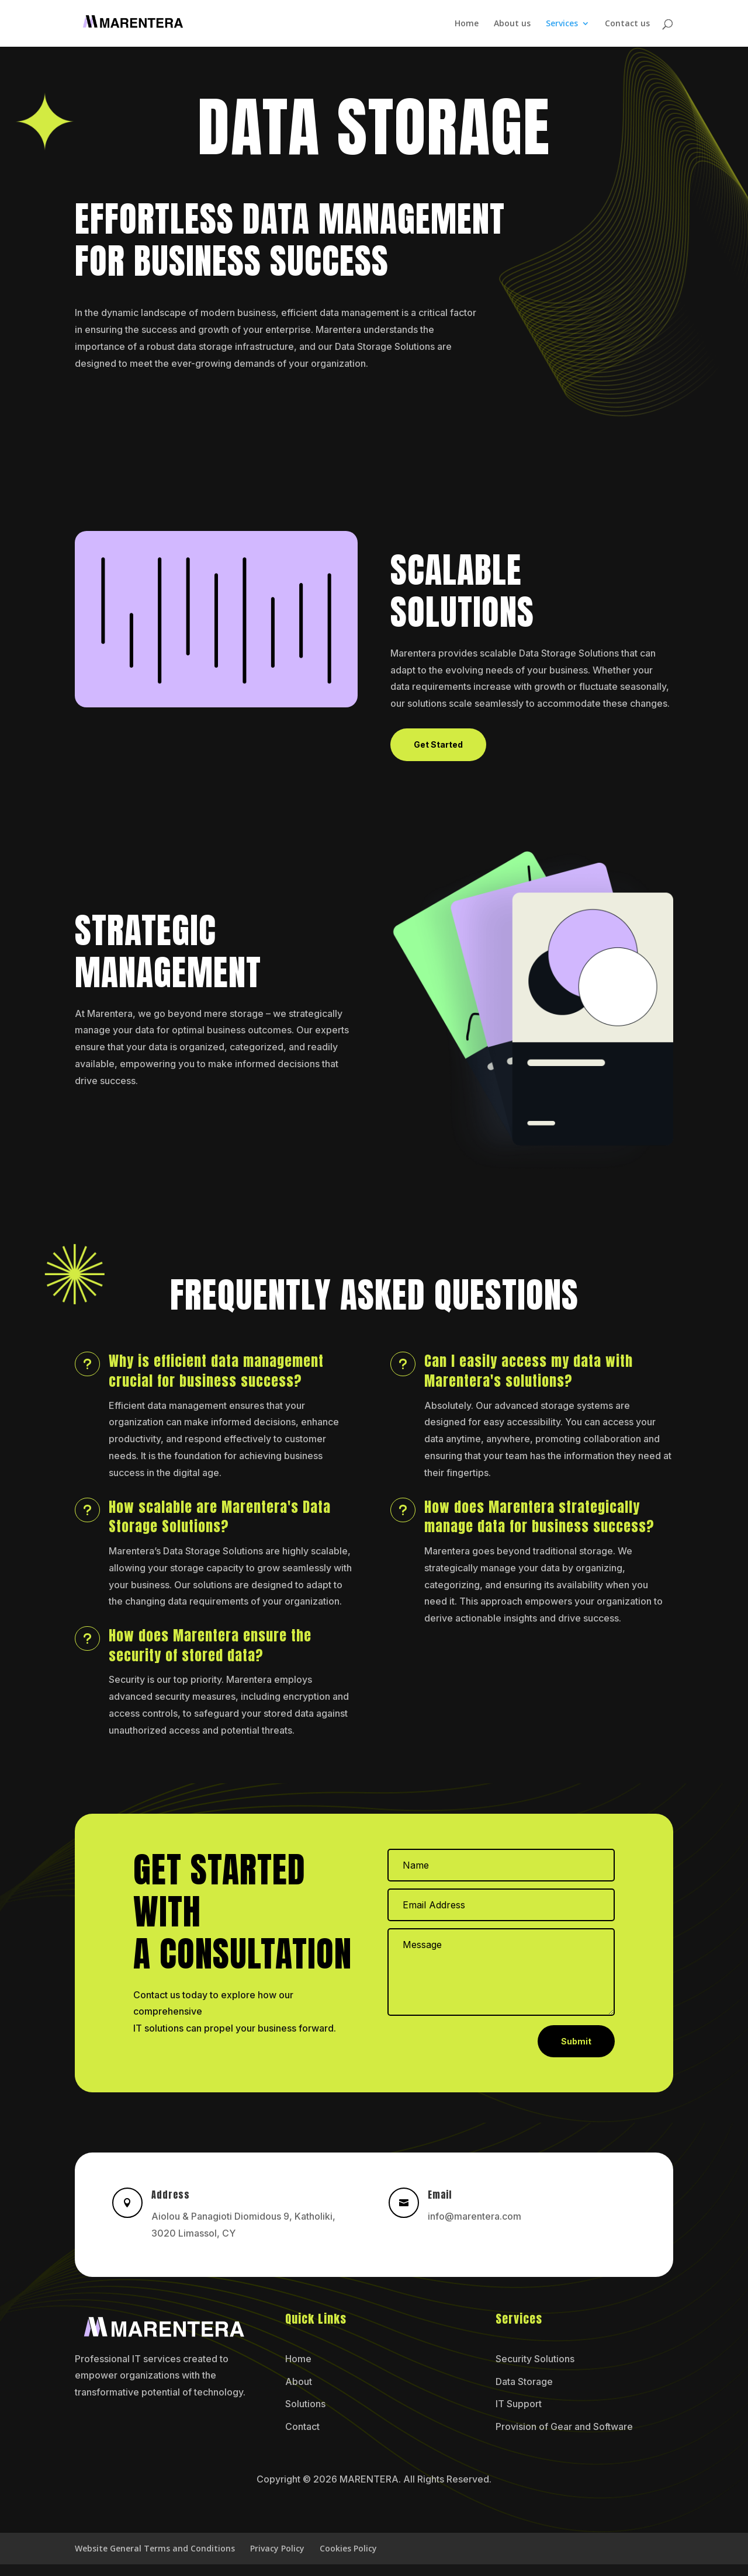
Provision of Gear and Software (564, 2426)
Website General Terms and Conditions (155, 2548)
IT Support (519, 2404)
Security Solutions (535, 2359)
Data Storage (524, 2381)
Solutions (305, 2404)
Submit (576, 2041)
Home (467, 24)
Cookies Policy (348, 2548)
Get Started (438, 744)
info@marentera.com (474, 2216)
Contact (302, 2426)
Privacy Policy (277, 2548)
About (298, 2381)
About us (512, 24)
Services (562, 24)
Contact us (627, 24)
